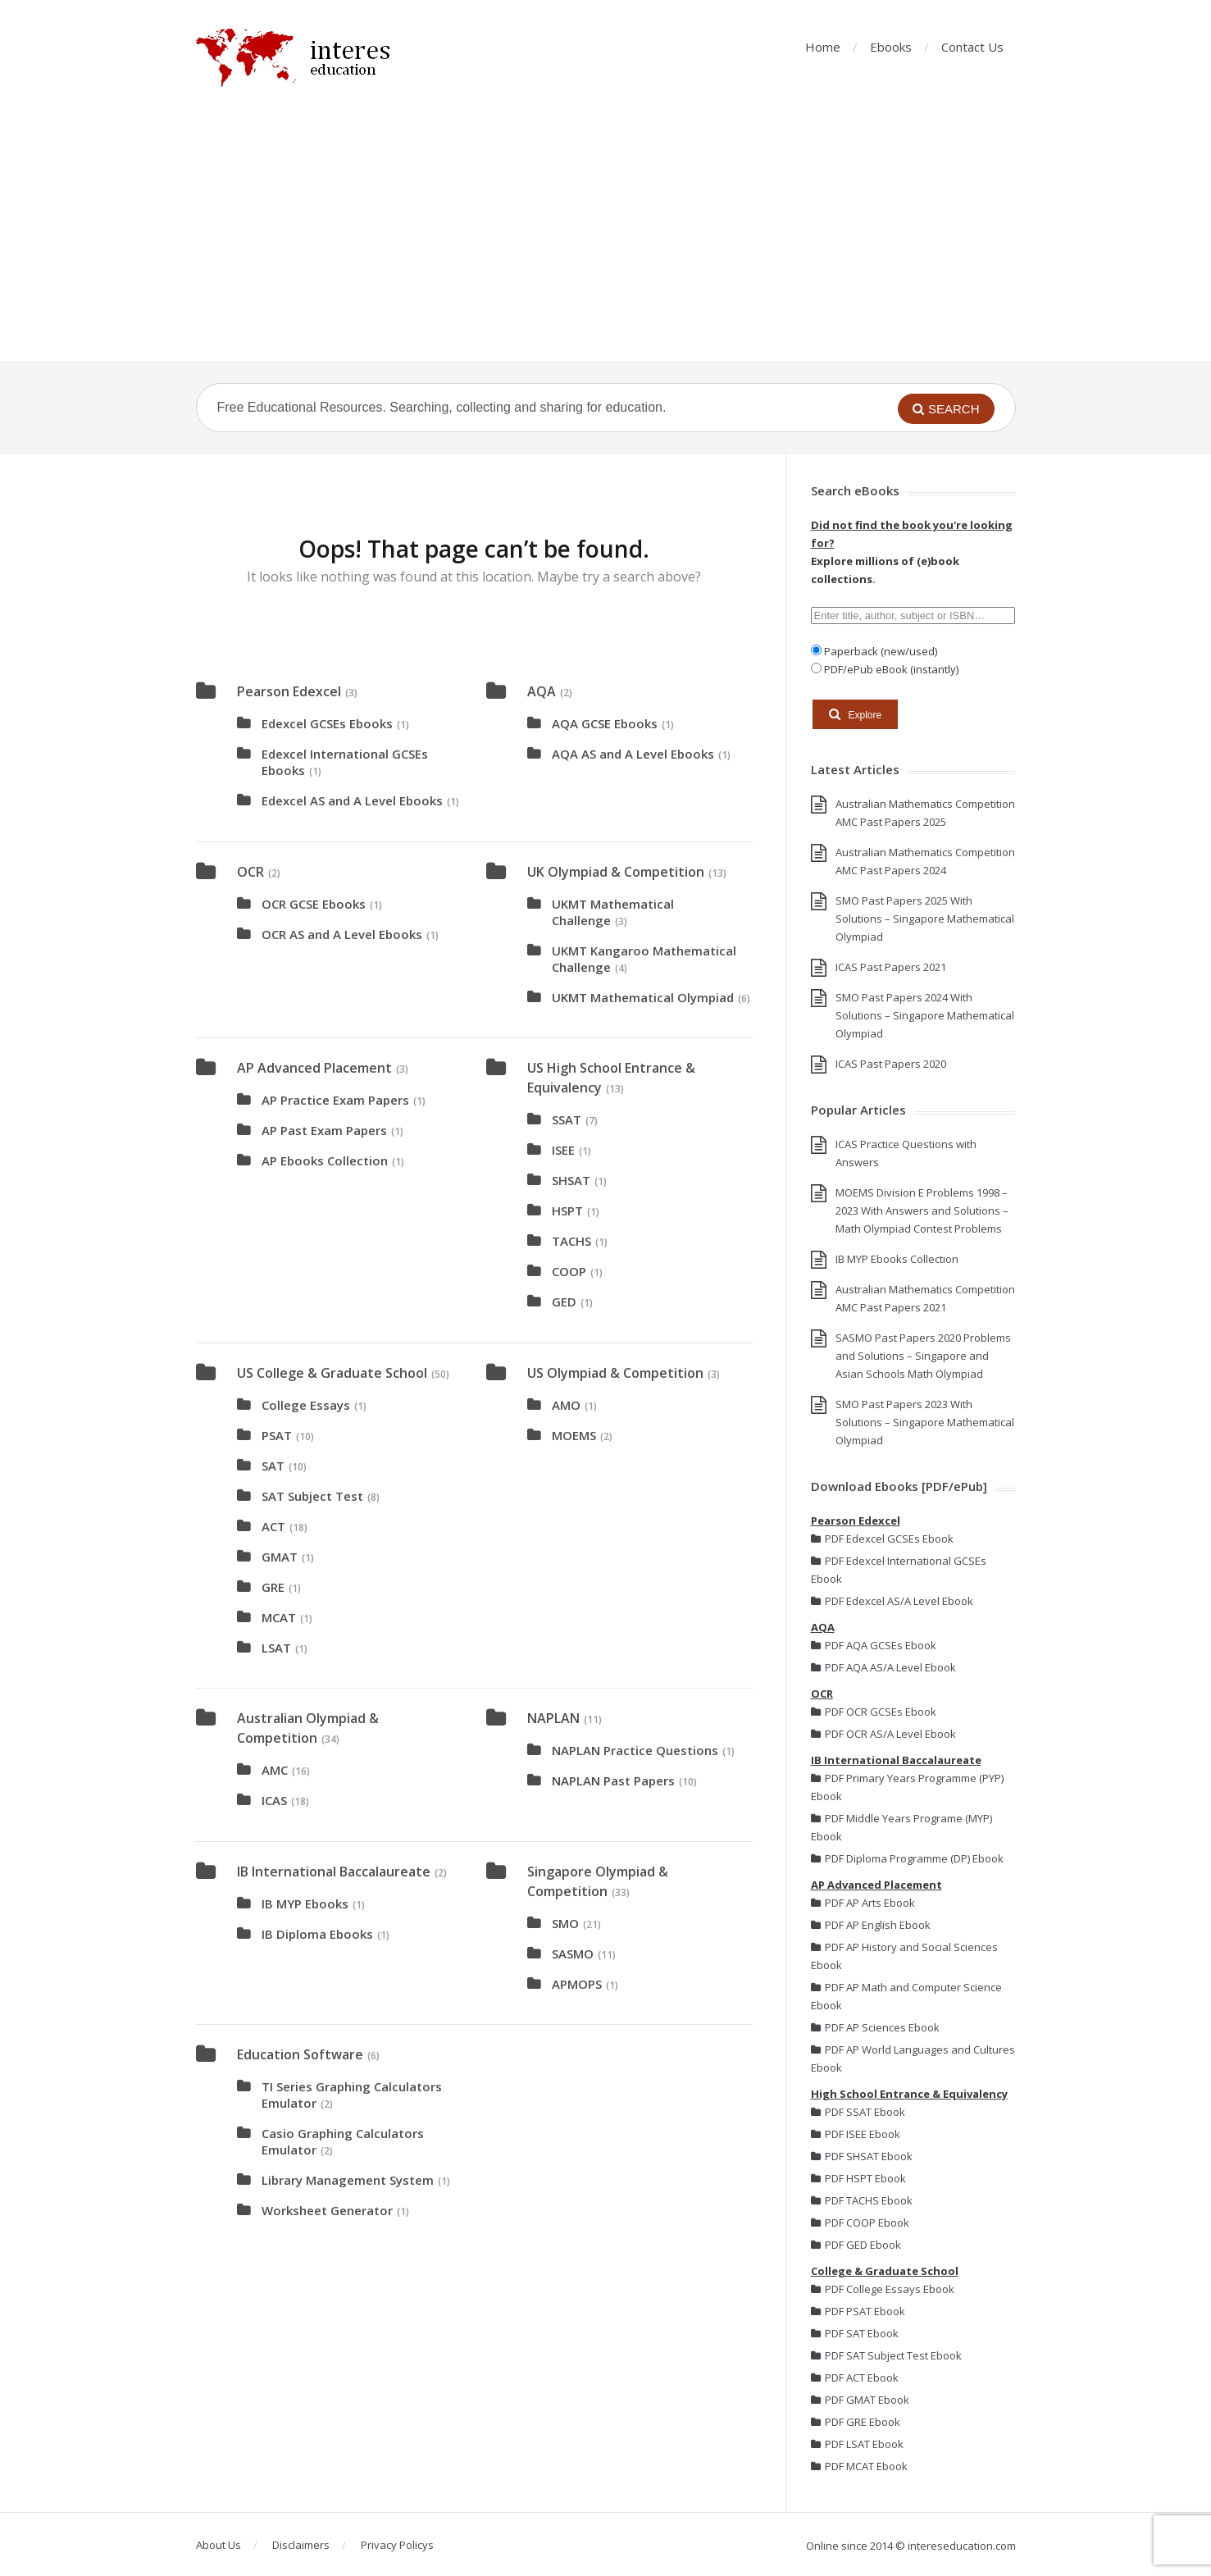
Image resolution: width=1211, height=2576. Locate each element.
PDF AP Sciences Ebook (875, 2027)
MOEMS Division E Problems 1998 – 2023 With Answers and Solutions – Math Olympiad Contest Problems (921, 1210)
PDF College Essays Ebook (882, 2289)
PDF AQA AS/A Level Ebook (883, 1667)
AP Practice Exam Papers (335, 1100)
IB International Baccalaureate (333, 1871)
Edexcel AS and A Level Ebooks (352, 800)
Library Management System (348, 2180)
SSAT (566, 1119)
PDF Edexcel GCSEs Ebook (882, 1538)
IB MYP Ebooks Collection (896, 1259)
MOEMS (574, 1435)
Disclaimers (301, 2544)
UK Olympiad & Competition (615, 872)
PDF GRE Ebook (855, 2421)
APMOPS (577, 1984)
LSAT (276, 1647)
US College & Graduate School (332, 1373)
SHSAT (571, 1180)
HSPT (567, 1210)
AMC (275, 1770)
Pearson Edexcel (289, 691)
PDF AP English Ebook (871, 1924)
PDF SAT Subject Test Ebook (886, 2355)
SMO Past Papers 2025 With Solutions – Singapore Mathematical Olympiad (924, 918)
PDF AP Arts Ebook (863, 1902)
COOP (569, 1271)
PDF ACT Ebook (855, 2377)
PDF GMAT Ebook (860, 2399)
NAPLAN (553, 1718)
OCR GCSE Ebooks (314, 904)
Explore (855, 714)
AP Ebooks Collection (325, 1160)
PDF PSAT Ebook (858, 2311)
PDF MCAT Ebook (859, 2466)
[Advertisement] (606, 238)
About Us (218, 2544)
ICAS (274, 1800)
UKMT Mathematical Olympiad (643, 997)
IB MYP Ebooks (305, 1903)
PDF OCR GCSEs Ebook (873, 1711)
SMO (565, 1923)
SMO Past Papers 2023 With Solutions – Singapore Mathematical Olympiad (924, 1422)
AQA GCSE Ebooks (605, 723)
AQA (541, 691)
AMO (566, 1405)
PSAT (277, 1435)
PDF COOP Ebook (860, 2222)
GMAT (280, 1556)
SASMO (573, 1953)
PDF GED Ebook (856, 2244)
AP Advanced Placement (314, 1068)
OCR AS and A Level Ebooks (342, 934)
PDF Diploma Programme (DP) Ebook (907, 1858)
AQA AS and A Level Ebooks (633, 753)
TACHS (571, 1241)
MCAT (279, 1617)
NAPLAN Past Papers (613, 1780)
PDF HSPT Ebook (858, 2178)
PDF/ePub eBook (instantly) (890, 669)
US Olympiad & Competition (615, 1373)
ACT (273, 1526)
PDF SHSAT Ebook (862, 2156)
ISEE (563, 1150)
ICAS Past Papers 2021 (890, 967)
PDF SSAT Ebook (858, 2111)
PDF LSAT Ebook (857, 2444)
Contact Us (972, 47)
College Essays (306, 1405)
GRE (273, 1587)
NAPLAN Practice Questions (635, 1750)
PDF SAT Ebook (855, 2333)
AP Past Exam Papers (324, 1130)
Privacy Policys (397, 2544)
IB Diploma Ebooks (317, 1934)
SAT (273, 1465)
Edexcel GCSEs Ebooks (327, 723)
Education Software (300, 2054)
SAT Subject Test (312, 1496)
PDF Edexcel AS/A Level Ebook (892, 1600)
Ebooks (891, 47)
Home (822, 47)
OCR (250, 872)
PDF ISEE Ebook (855, 2134)
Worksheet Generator (327, 2210)
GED (564, 1301)
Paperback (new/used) (879, 651)
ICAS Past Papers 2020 (890, 1063)
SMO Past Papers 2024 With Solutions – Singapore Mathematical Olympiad (924, 1015)
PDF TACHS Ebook (862, 2200)
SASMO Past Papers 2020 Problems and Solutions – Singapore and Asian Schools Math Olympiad (923, 1355)
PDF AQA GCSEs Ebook (873, 1645)
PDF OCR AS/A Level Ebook (883, 1733)
